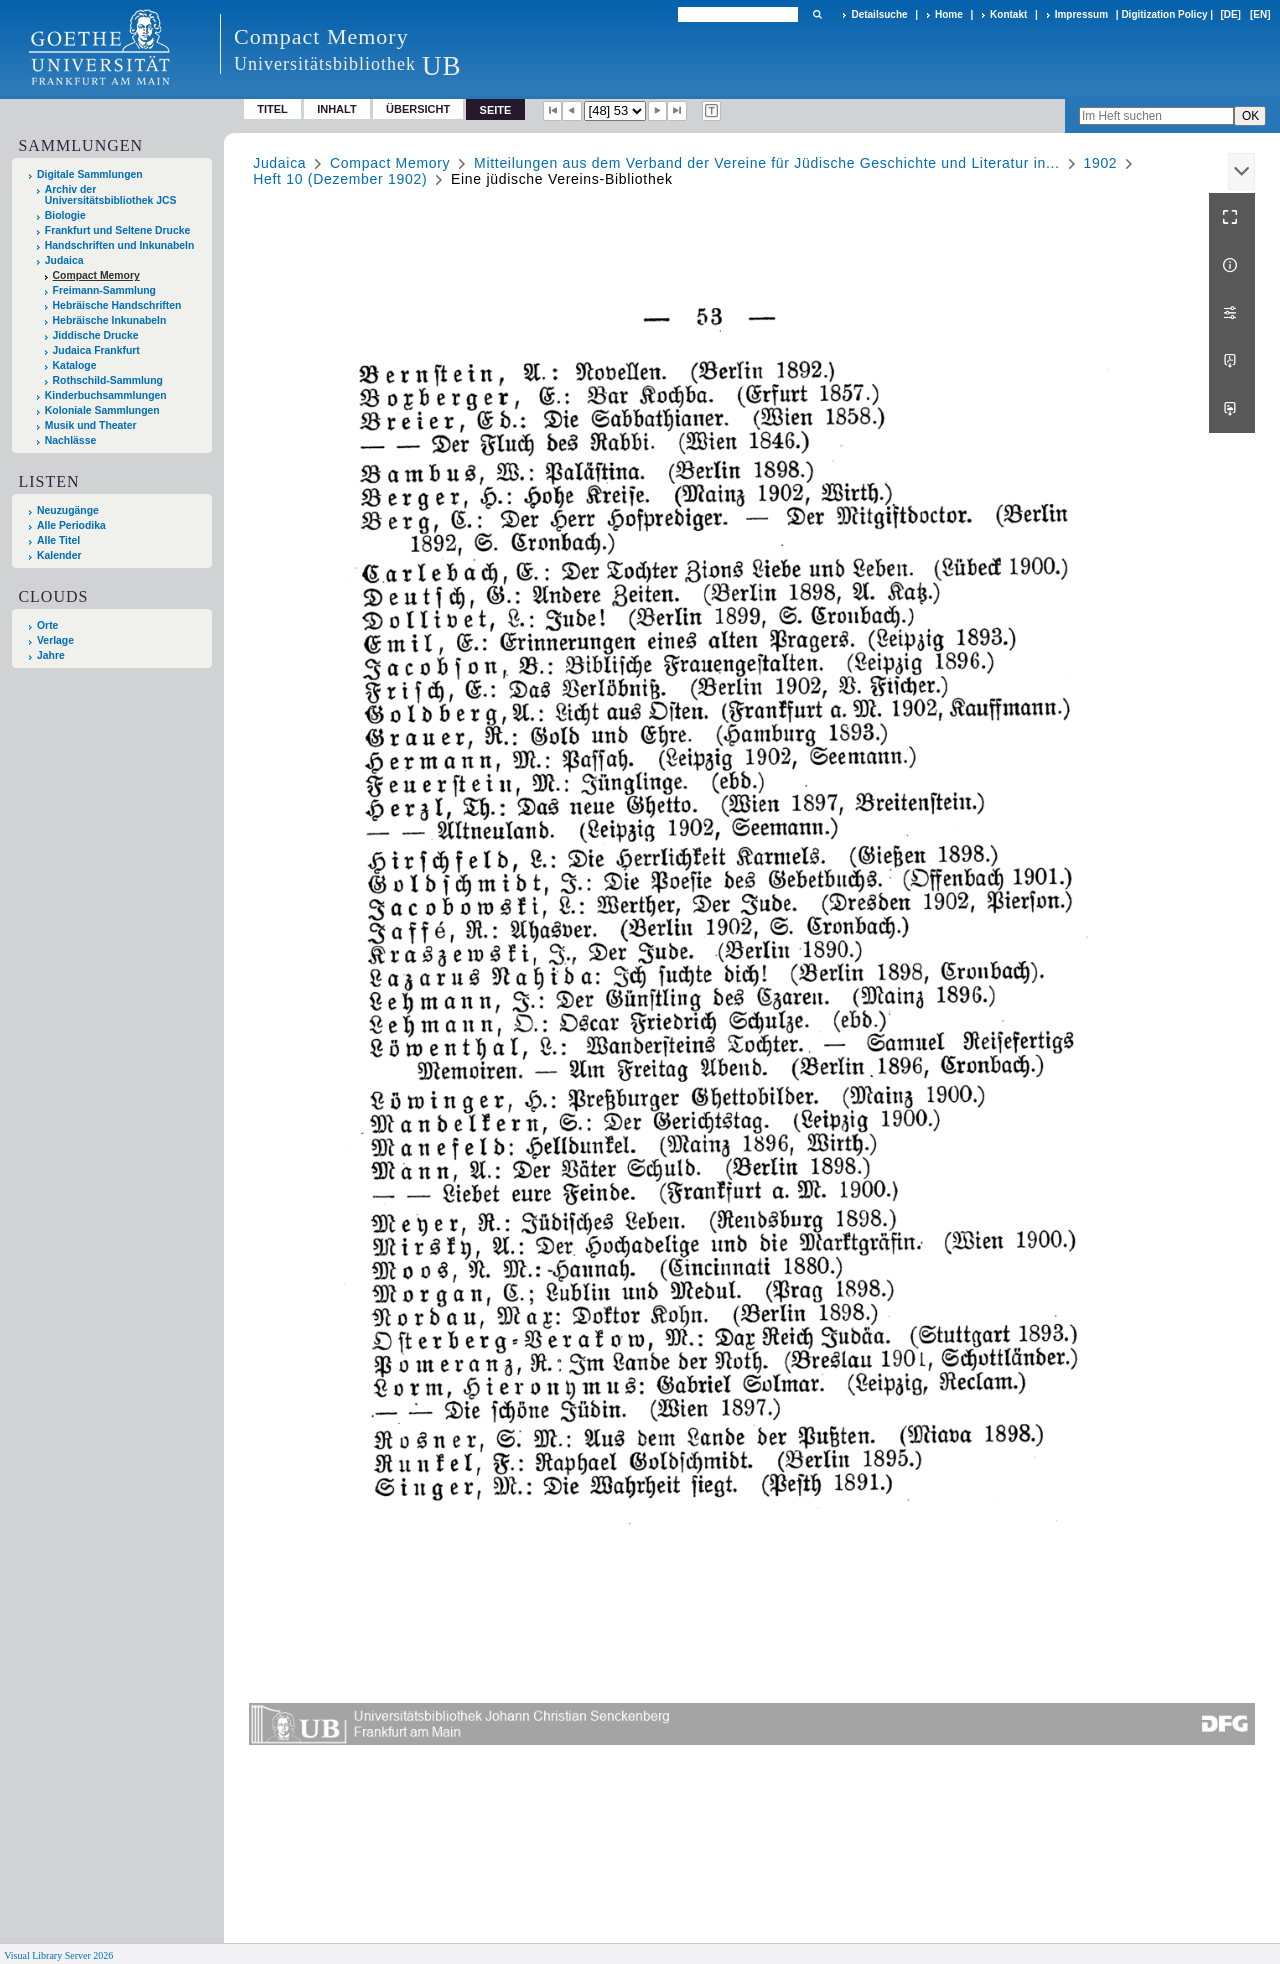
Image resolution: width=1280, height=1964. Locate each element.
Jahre (51, 655)
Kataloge (75, 365)
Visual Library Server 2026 (58, 1955)
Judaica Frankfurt (96, 350)
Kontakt (1008, 14)
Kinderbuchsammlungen (106, 395)
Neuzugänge (68, 510)
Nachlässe (70, 440)
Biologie (65, 215)
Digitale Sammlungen (90, 174)
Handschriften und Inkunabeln (120, 245)
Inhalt (337, 109)
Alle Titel (58, 540)
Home (949, 14)
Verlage (55, 640)
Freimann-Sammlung (104, 290)
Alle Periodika (71, 525)
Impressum (1081, 14)
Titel (272, 109)
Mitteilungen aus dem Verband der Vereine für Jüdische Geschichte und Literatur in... (767, 163)
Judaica (64, 260)
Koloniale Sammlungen (102, 410)
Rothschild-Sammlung (108, 380)
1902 (1100, 163)
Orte (47, 625)
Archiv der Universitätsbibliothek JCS (111, 195)
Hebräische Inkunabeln (110, 320)
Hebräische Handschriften (117, 305)
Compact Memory (96, 275)
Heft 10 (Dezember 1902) (340, 179)
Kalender (59, 555)
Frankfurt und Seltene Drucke (118, 230)
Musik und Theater (91, 425)
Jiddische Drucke (96, 335)
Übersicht (418, 109)
